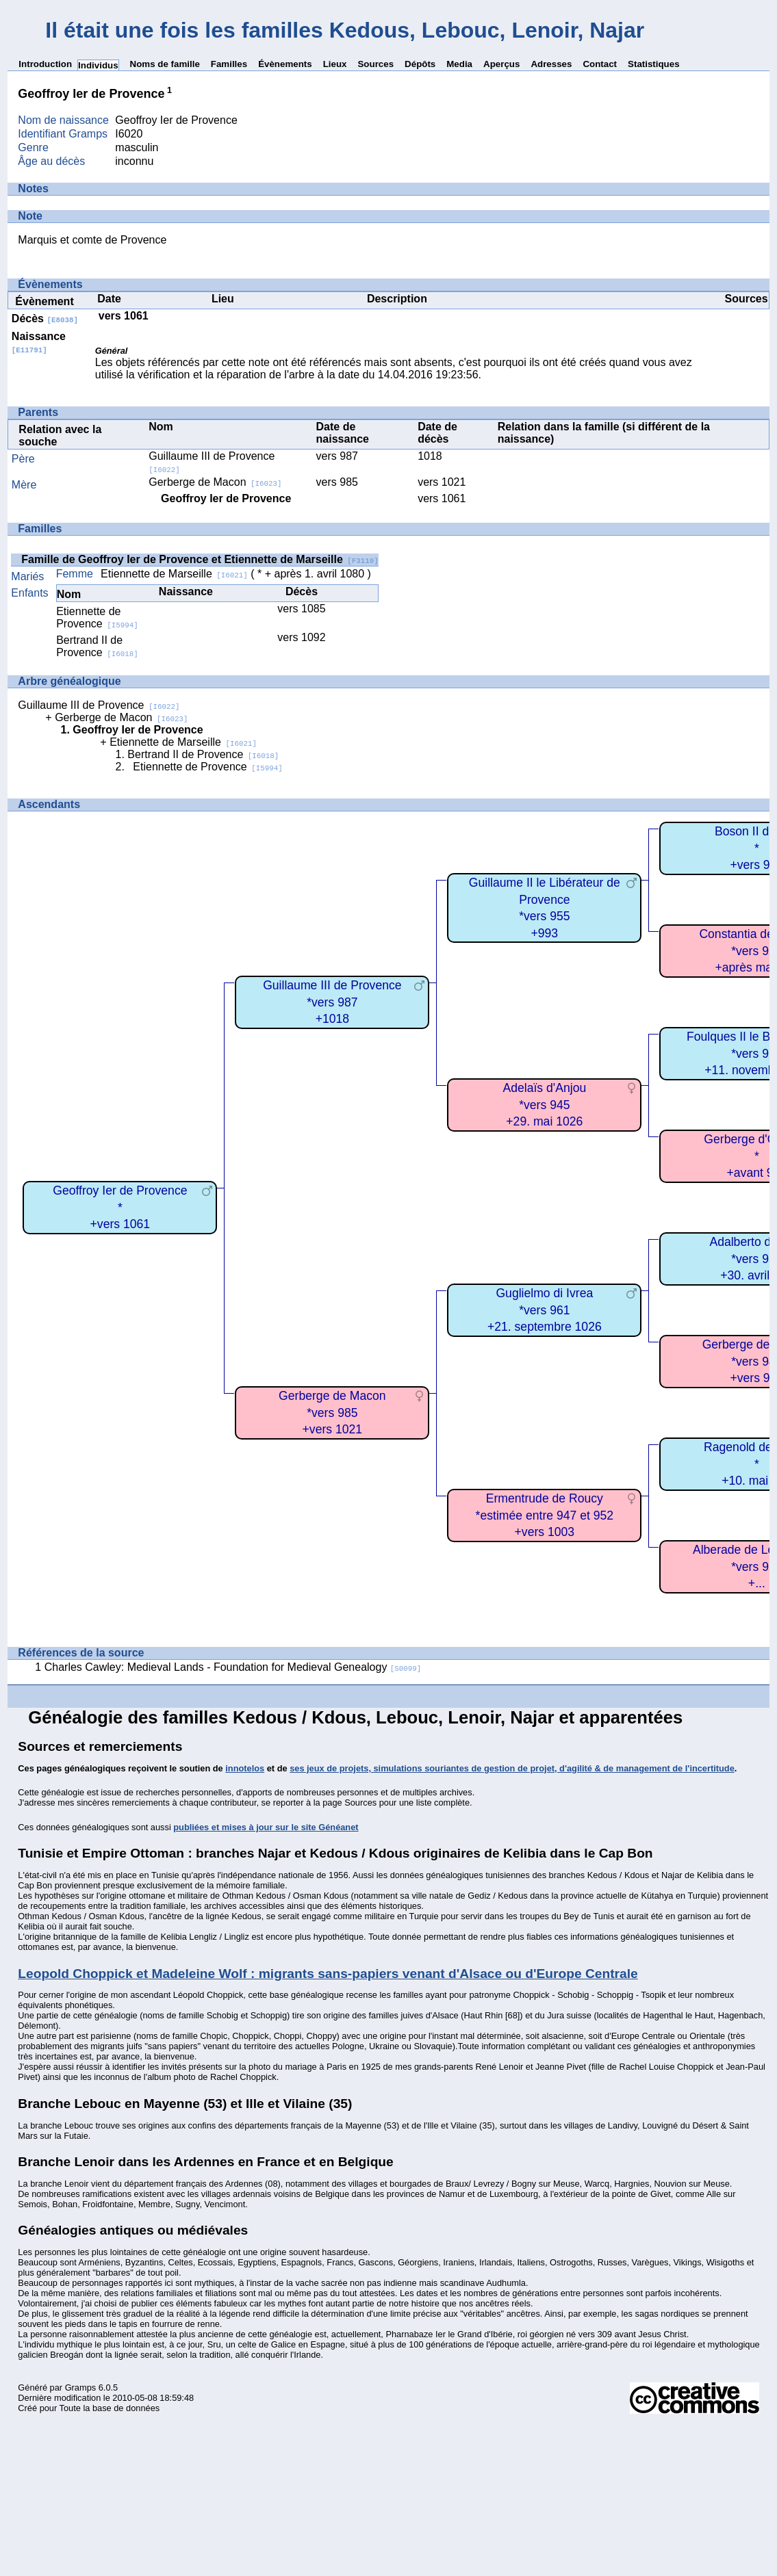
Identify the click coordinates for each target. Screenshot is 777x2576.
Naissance (39, 342)
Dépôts (420, 64)
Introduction (45, 64)
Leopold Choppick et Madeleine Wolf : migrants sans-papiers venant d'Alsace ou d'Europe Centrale (327, 1973)
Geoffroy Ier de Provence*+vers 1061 (120, 1207)
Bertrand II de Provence (97, 646)
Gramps (81, 2387)
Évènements (285, 64)
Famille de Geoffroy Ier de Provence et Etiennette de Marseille (199, 559)
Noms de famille (165, 64)
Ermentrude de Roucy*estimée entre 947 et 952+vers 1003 (545, 1515)
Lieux (335, 64)
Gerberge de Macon (215, 482)
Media (459, 64)
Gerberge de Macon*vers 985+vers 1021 (332, 1412)
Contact (600, 64)
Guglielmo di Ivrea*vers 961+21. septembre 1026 (544, 1309)
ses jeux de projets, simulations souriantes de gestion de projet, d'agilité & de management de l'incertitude (512, 1768)
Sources (375, 64)
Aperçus (501, 64)
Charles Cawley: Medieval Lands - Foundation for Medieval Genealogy (233, 1667)
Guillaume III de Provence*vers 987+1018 (332, 1002)
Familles (229, 64)
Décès (45, 318)
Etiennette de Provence (97, 617)
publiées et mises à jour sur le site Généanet (265, 1827)
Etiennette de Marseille (174, 574)
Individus (98, 65)
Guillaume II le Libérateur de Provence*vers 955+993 (544, 908)
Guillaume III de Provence (98, 705)
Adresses (551, 64)
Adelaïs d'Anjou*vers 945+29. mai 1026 (544, 1104)
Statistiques (654, 64)
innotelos (244, 1768)
